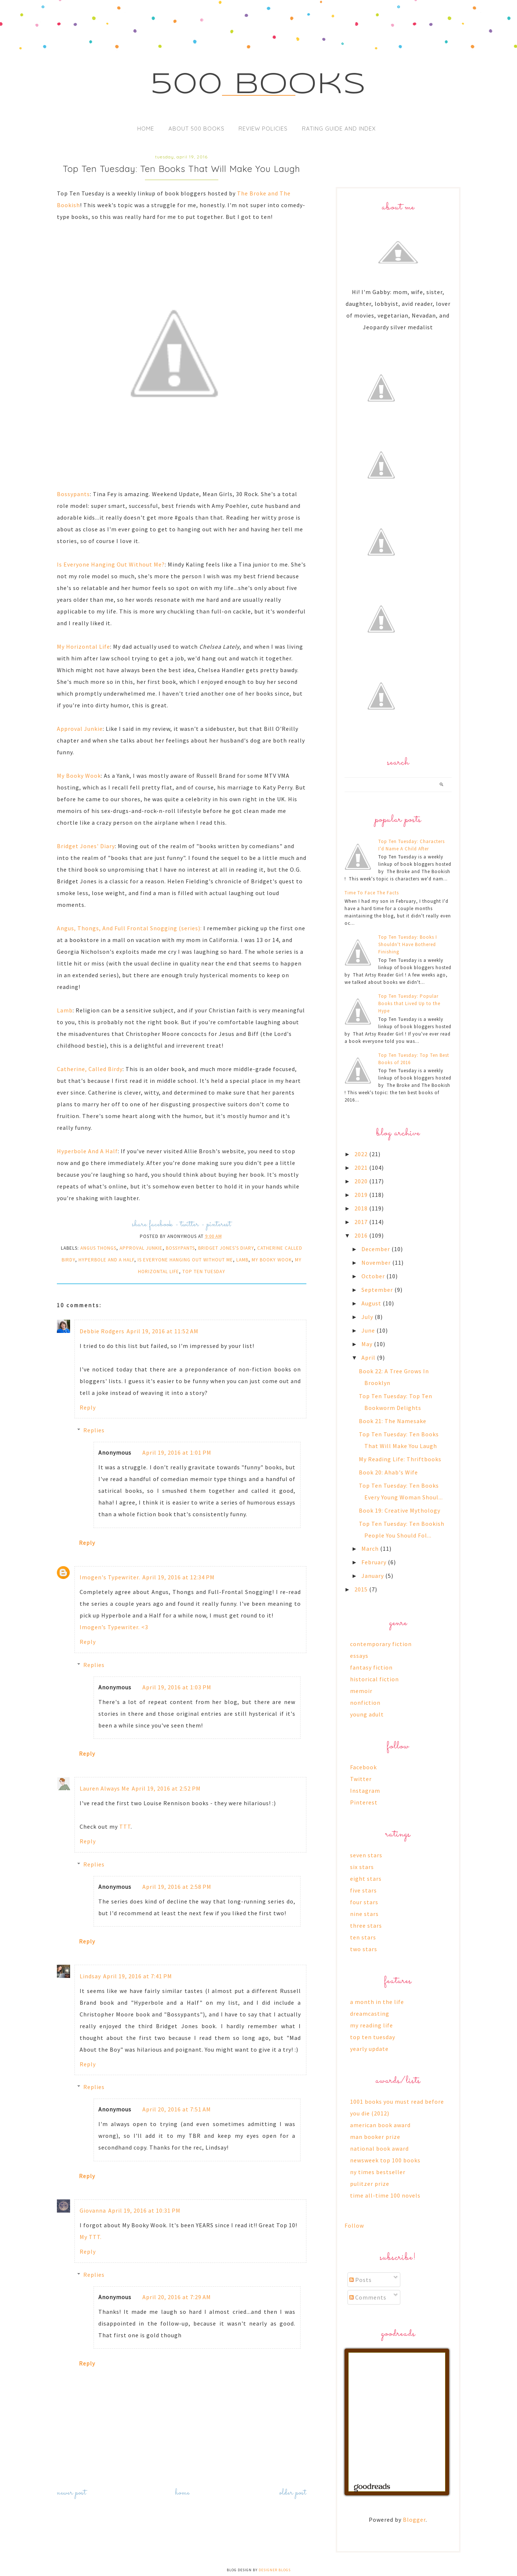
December (376, 1249)
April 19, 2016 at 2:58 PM (176, 1886)
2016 (361, 1235)
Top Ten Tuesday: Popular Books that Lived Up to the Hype (409, 1003)
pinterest (219, 1225)
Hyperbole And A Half (87, 1151)
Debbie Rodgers (102, 1331)
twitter (190, 1225)
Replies (94, 1430)
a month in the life (377, 2001)
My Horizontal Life (83, 646)
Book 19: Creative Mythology (399, 1510)
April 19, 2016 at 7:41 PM (137, 1976)
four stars (364, 1902)
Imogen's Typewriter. (110, 1577)
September (377, 1289)
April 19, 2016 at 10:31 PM (144, 2210)
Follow (354, 2225)
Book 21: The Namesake (392, 1421)
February (374, 1562)
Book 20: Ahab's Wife (388, 1472)
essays (359, 1655)
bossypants (180, 1248)
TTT (125, 1826)
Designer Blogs (275, 2570)
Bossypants (73, 494)
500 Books (258, 85)
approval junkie (141, 1248)
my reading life (371, 2025)
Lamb (65, 1010)
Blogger (414, 2519)
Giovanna (93, 2210)
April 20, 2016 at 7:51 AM (176, 2109)
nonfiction (365, 1702)
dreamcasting (369, 2013)
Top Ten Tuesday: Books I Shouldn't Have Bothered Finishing (407, 944)
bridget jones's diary (226, 1248)
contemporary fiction (381, 1644)
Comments (367, 2297)
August (372, 1303)
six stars (362, 1866)
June (368, 1330)
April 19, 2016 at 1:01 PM (176, 1452)
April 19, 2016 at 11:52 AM (163, 1331)
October (373, 1276)
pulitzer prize (369, 2183)
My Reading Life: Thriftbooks (400, 1459)
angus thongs (98, 1248)
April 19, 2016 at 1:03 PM (176, 1687)
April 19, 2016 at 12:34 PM (178, 1577)
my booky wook (272, 1260)
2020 (361, 1181)
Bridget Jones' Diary (86, 846)
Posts (360, 2279)
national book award (379, 2148)
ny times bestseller (377, 2172)
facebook (161, 1225)
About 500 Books (196, 128)
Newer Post (71, 2493)
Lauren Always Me (105, 1788)
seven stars (366, 1855)
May (367, 1344)
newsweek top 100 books (385, 2160)
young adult (367, 1714)
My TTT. (91, 2236)
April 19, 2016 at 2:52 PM (166, 1788)
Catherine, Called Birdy (90, 1069)
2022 (361, 1154)
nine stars (364, 1913)
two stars (363, 1949)
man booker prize (375, 2136)
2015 (361, 1589)
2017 (361, 1221)
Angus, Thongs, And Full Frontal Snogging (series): (129, 928)
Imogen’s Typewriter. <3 (114, 1627)
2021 (361, 1167)
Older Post (292, 2493)
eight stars (366, 1878)
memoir (361, 1690)
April (369, 1357)
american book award (380, 2125)
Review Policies (263, 128)
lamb (242, 1260)
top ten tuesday (203, 1271)
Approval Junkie (80, 728)
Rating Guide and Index (339, 128)
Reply (88, 1407)
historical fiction (374, 1679)
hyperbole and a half (106, 1260)
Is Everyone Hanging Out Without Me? (111, 564)
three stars (366, 1925)
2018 (361, 1208)
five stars (363, 1890)
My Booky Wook (79, 775)
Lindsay (90, 1976)
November (376, 1262)
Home (145, 128)
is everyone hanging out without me (185, 1260)
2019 (361, 1194)
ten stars (363, 1937)
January (373, 1575)
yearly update (369, 2048)
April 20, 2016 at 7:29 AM (176, 2297)
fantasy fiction (371, 1667)
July (368, 1316)
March (370, 1548)
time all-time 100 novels (385, 2195)
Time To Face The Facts (372, 893)
